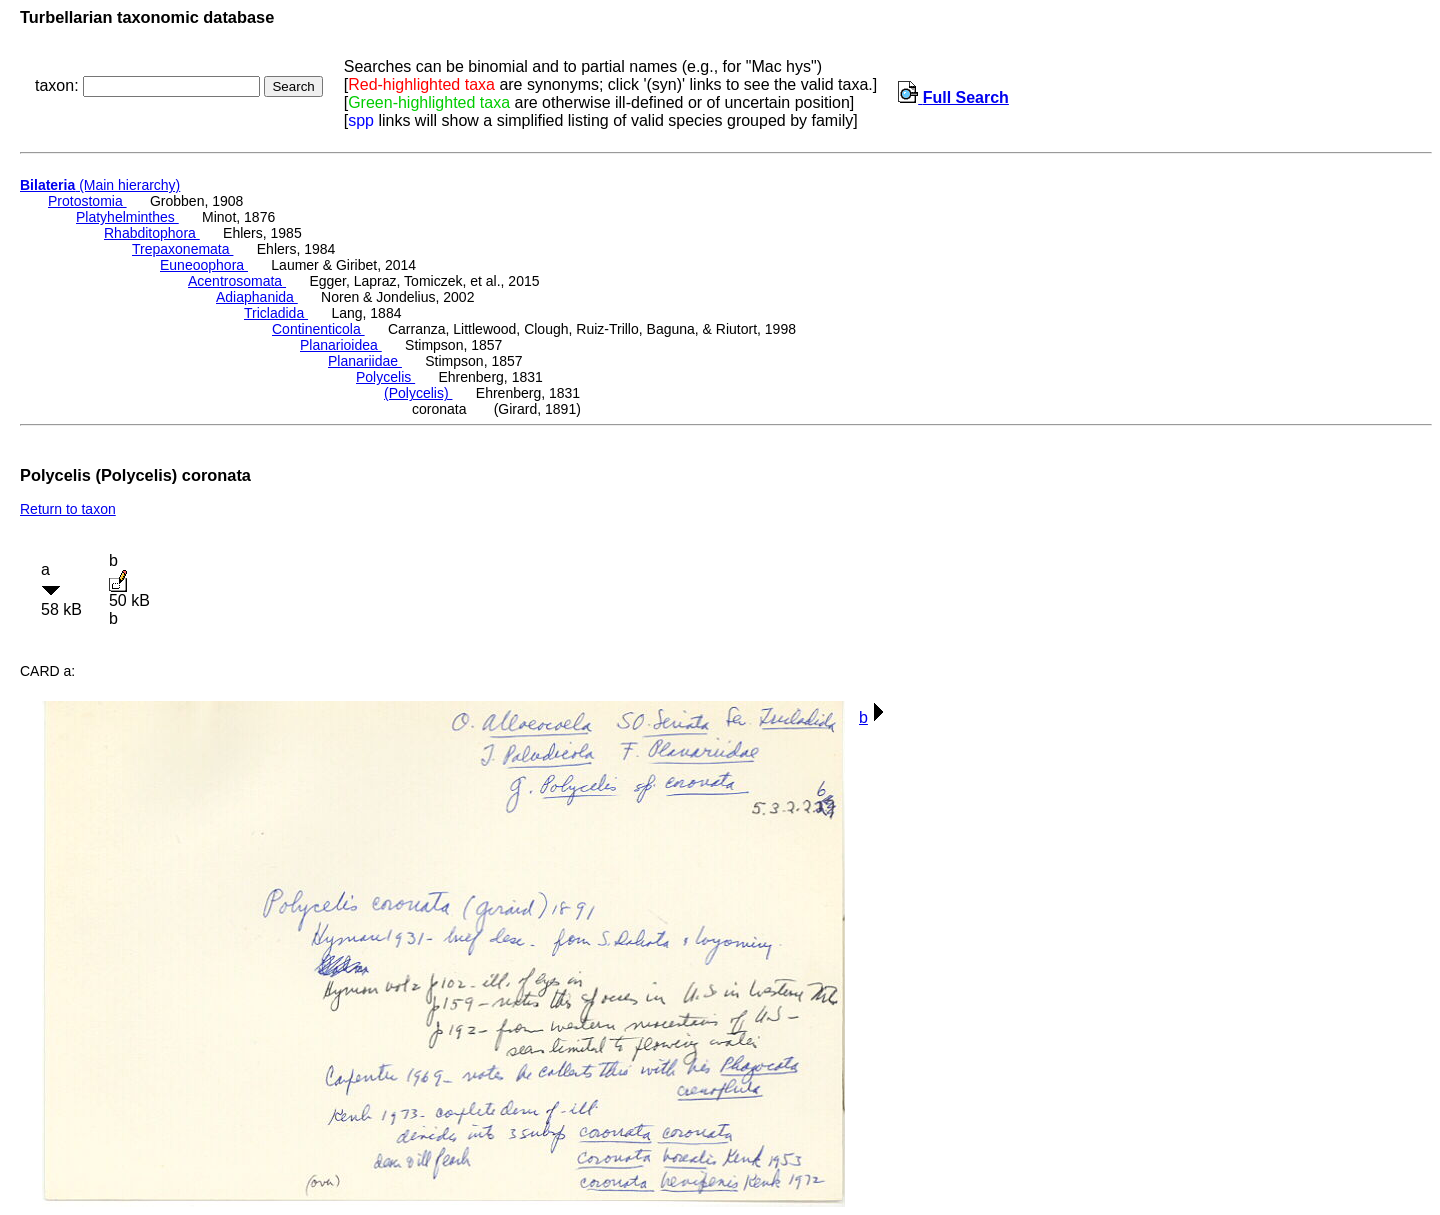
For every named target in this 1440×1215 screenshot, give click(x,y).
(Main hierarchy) (100, 185)
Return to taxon (68, 509)
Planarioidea (341, 345)
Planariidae (365, 361)
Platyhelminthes (127, 217)
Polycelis (385, 377)
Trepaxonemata (182, 249)
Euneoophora (204, 265)
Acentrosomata (237, 281)
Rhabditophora (152, 233)
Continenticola (318, 329)
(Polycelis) (418, 393)
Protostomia (87, 201)
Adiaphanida (257, 297)
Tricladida (276, 313)
